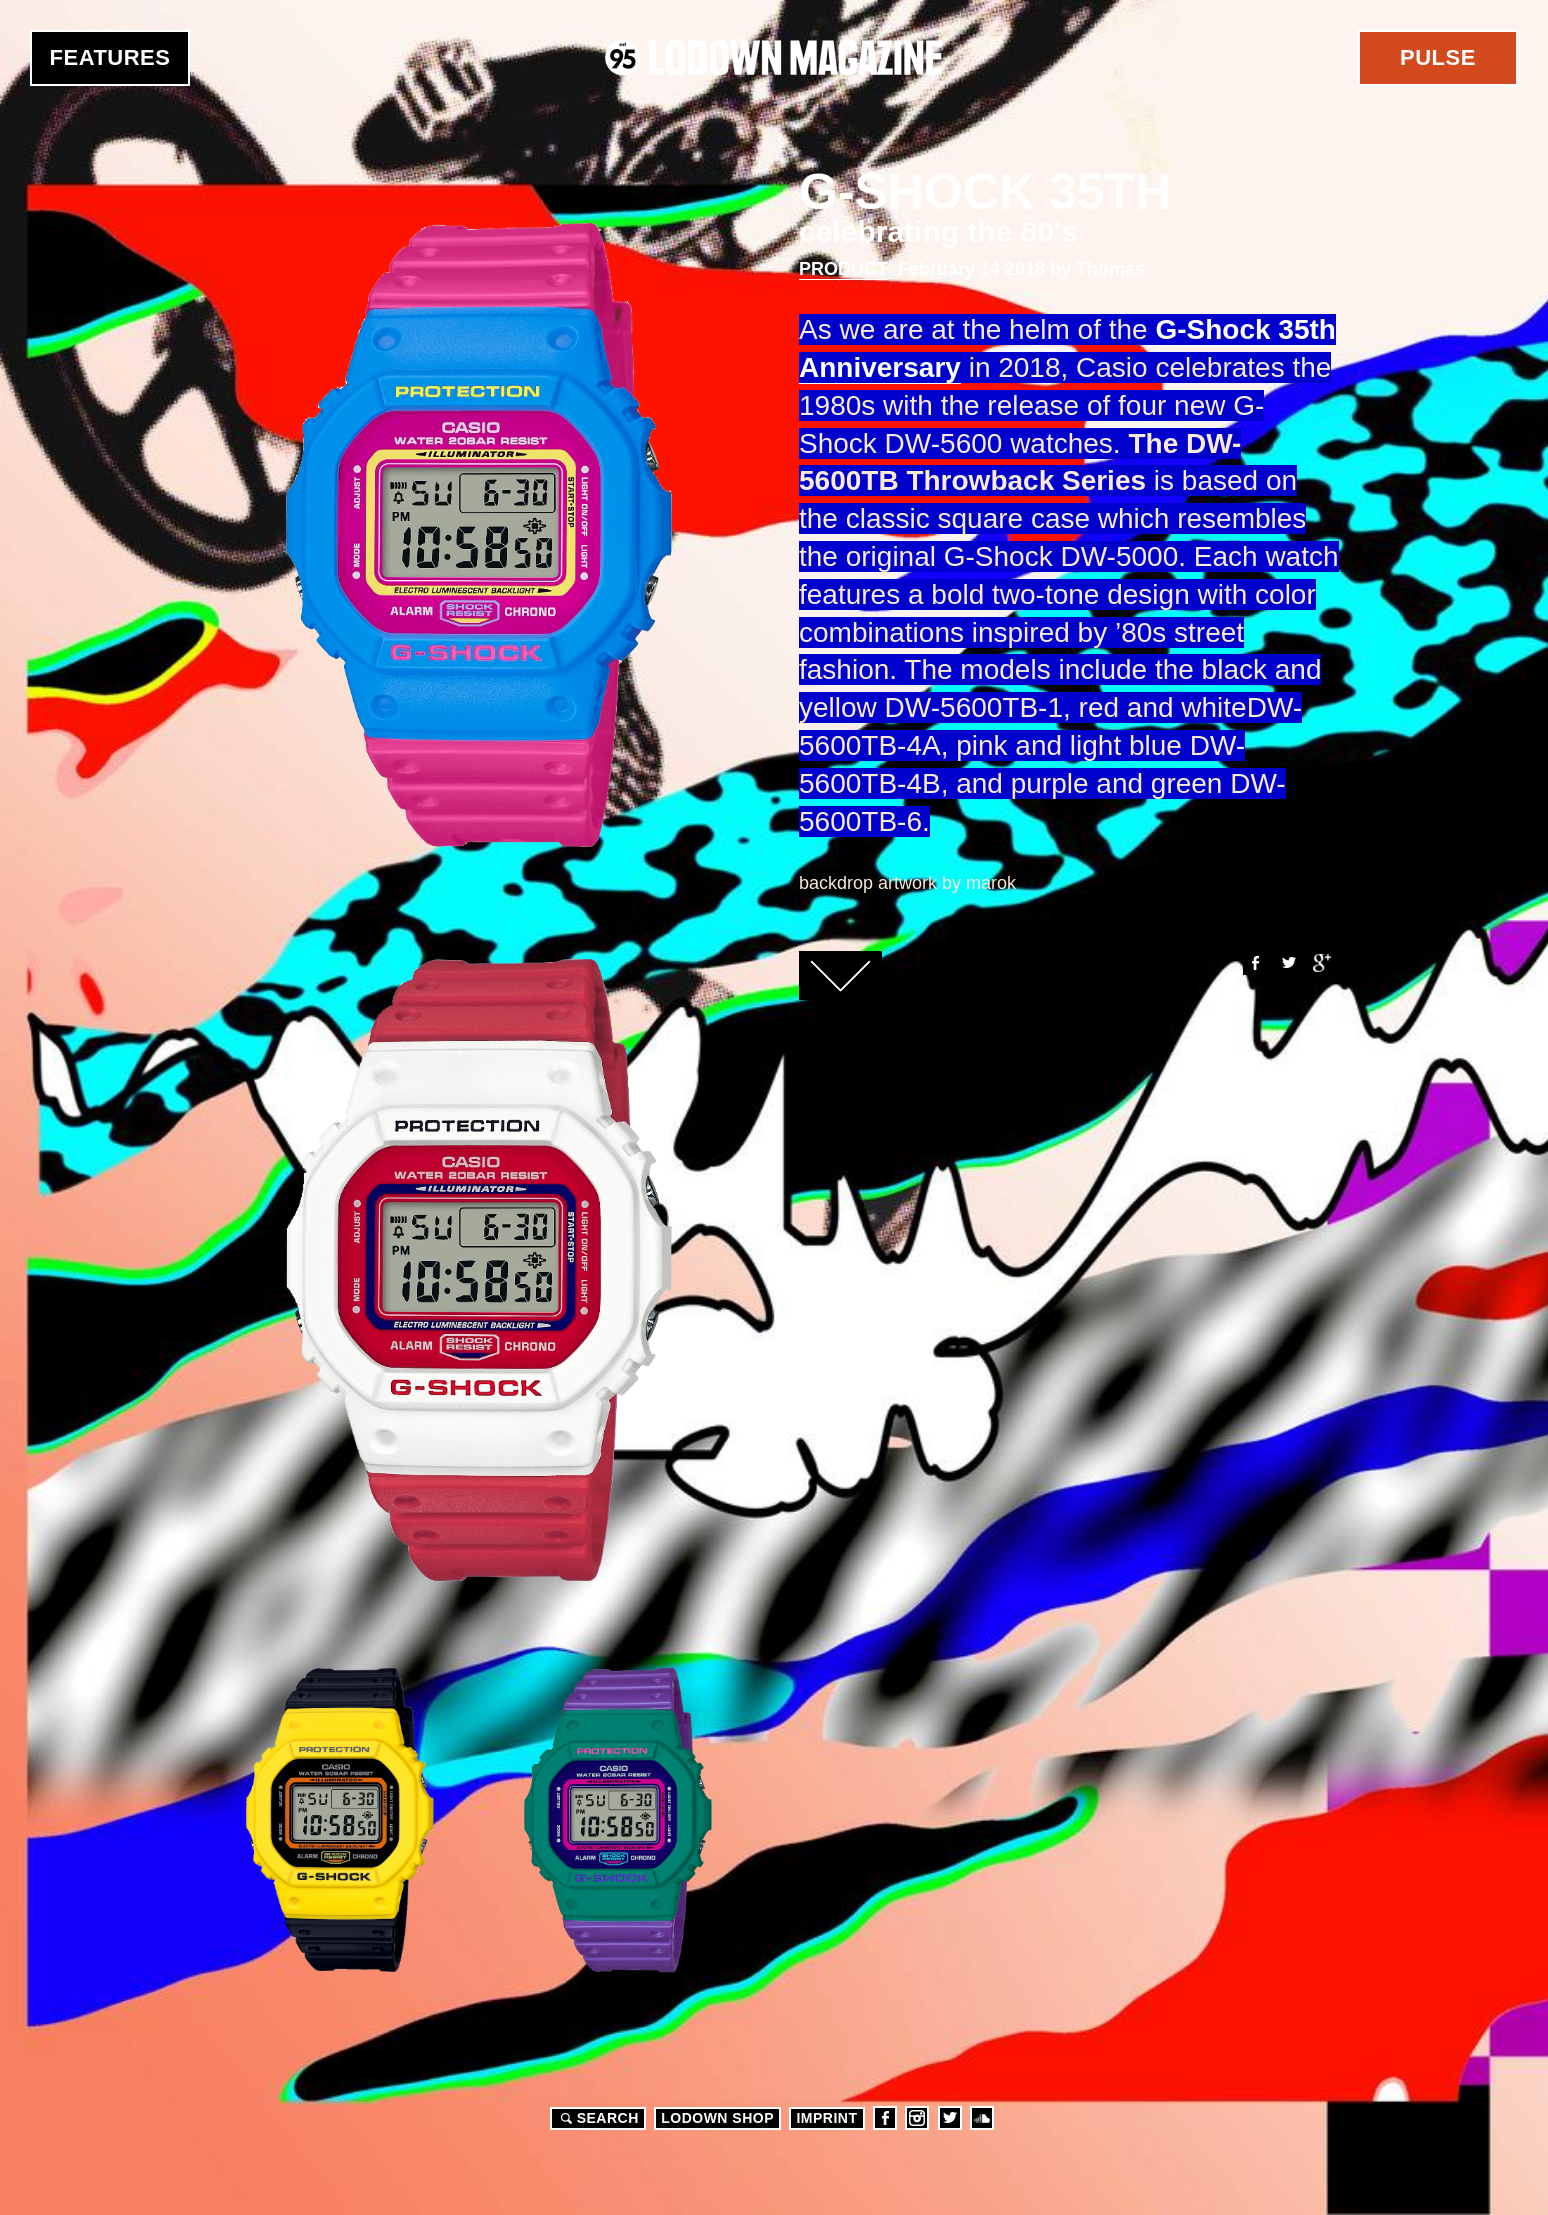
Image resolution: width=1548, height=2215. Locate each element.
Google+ (1322, 963)
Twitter (1288, 963)
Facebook (1254, 963)
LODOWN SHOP (717, 2118)
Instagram (917, 2118)
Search (597, 2118)
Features (110, 57)
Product (843, 269)
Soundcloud (982, 2118)
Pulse (1438, 57)
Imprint (826, 2118)
